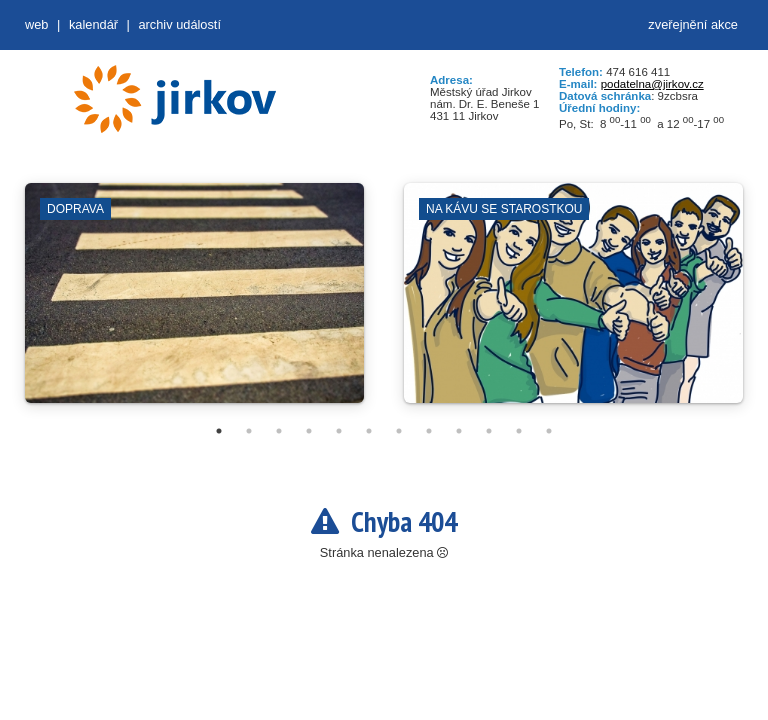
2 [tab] (249, 431)
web (36, 24)
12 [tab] (549, 431)
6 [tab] (369, 431)
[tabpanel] (194, 303)
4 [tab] (309, 431)
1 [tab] (219, 431)
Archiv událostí (179, 24)
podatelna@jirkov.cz (652, 84)
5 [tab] (339, 431)
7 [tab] (399, 431)
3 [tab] (279, 431)
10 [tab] (489, 431)
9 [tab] (459, 431)
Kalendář (93, 24)
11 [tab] (519, 431)
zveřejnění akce (693, 24)
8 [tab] (429, 431)
